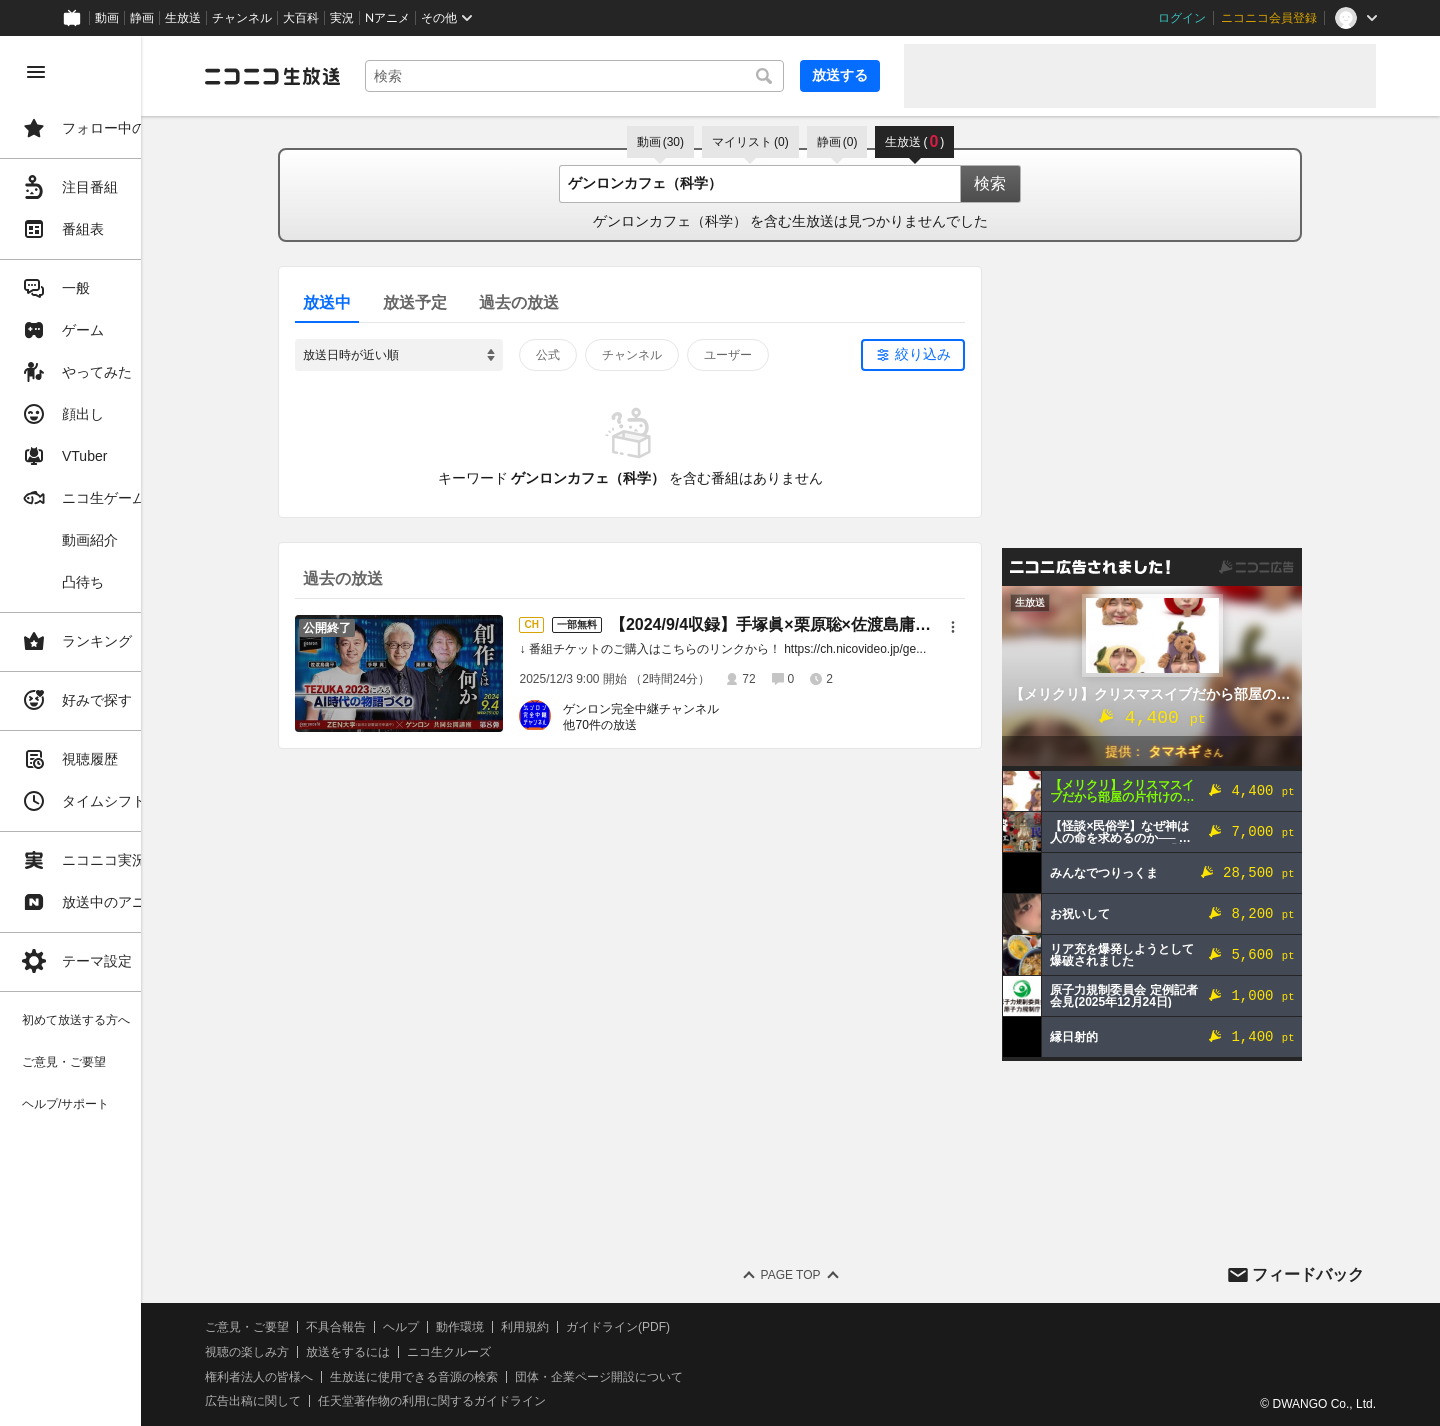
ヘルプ (484, 1327)
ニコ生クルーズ (532, 1352)
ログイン (1182, 18)
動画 (107, 18)
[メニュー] (995, 627)
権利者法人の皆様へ (342, 1377)
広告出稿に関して (336, 1401)
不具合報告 (419, 1327)
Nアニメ (387, 18)
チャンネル (242, 18)
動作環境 (543, 1327)
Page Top (832, 1275)
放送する (840, 75)
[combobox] (616, 76)
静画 (142, 18)
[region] (112, 731)
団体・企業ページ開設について (682, 1377)
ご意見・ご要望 (330, 1327)
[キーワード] (616, 76)
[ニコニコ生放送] (356, 76)
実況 (342, 18)
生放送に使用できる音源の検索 (497, 1377)
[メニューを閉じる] (36, 72)
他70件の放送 (641, 725)
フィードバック (1308, 1274)
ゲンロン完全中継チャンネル (683, 709)
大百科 (301, 18)
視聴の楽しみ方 (330, 1352)
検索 (1032, 183)
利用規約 (608, 1327)
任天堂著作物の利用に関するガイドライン (515, 1401)
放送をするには (431, 1352)
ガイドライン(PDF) (701, 1327)
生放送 (183, 18)
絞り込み (965, 354)
